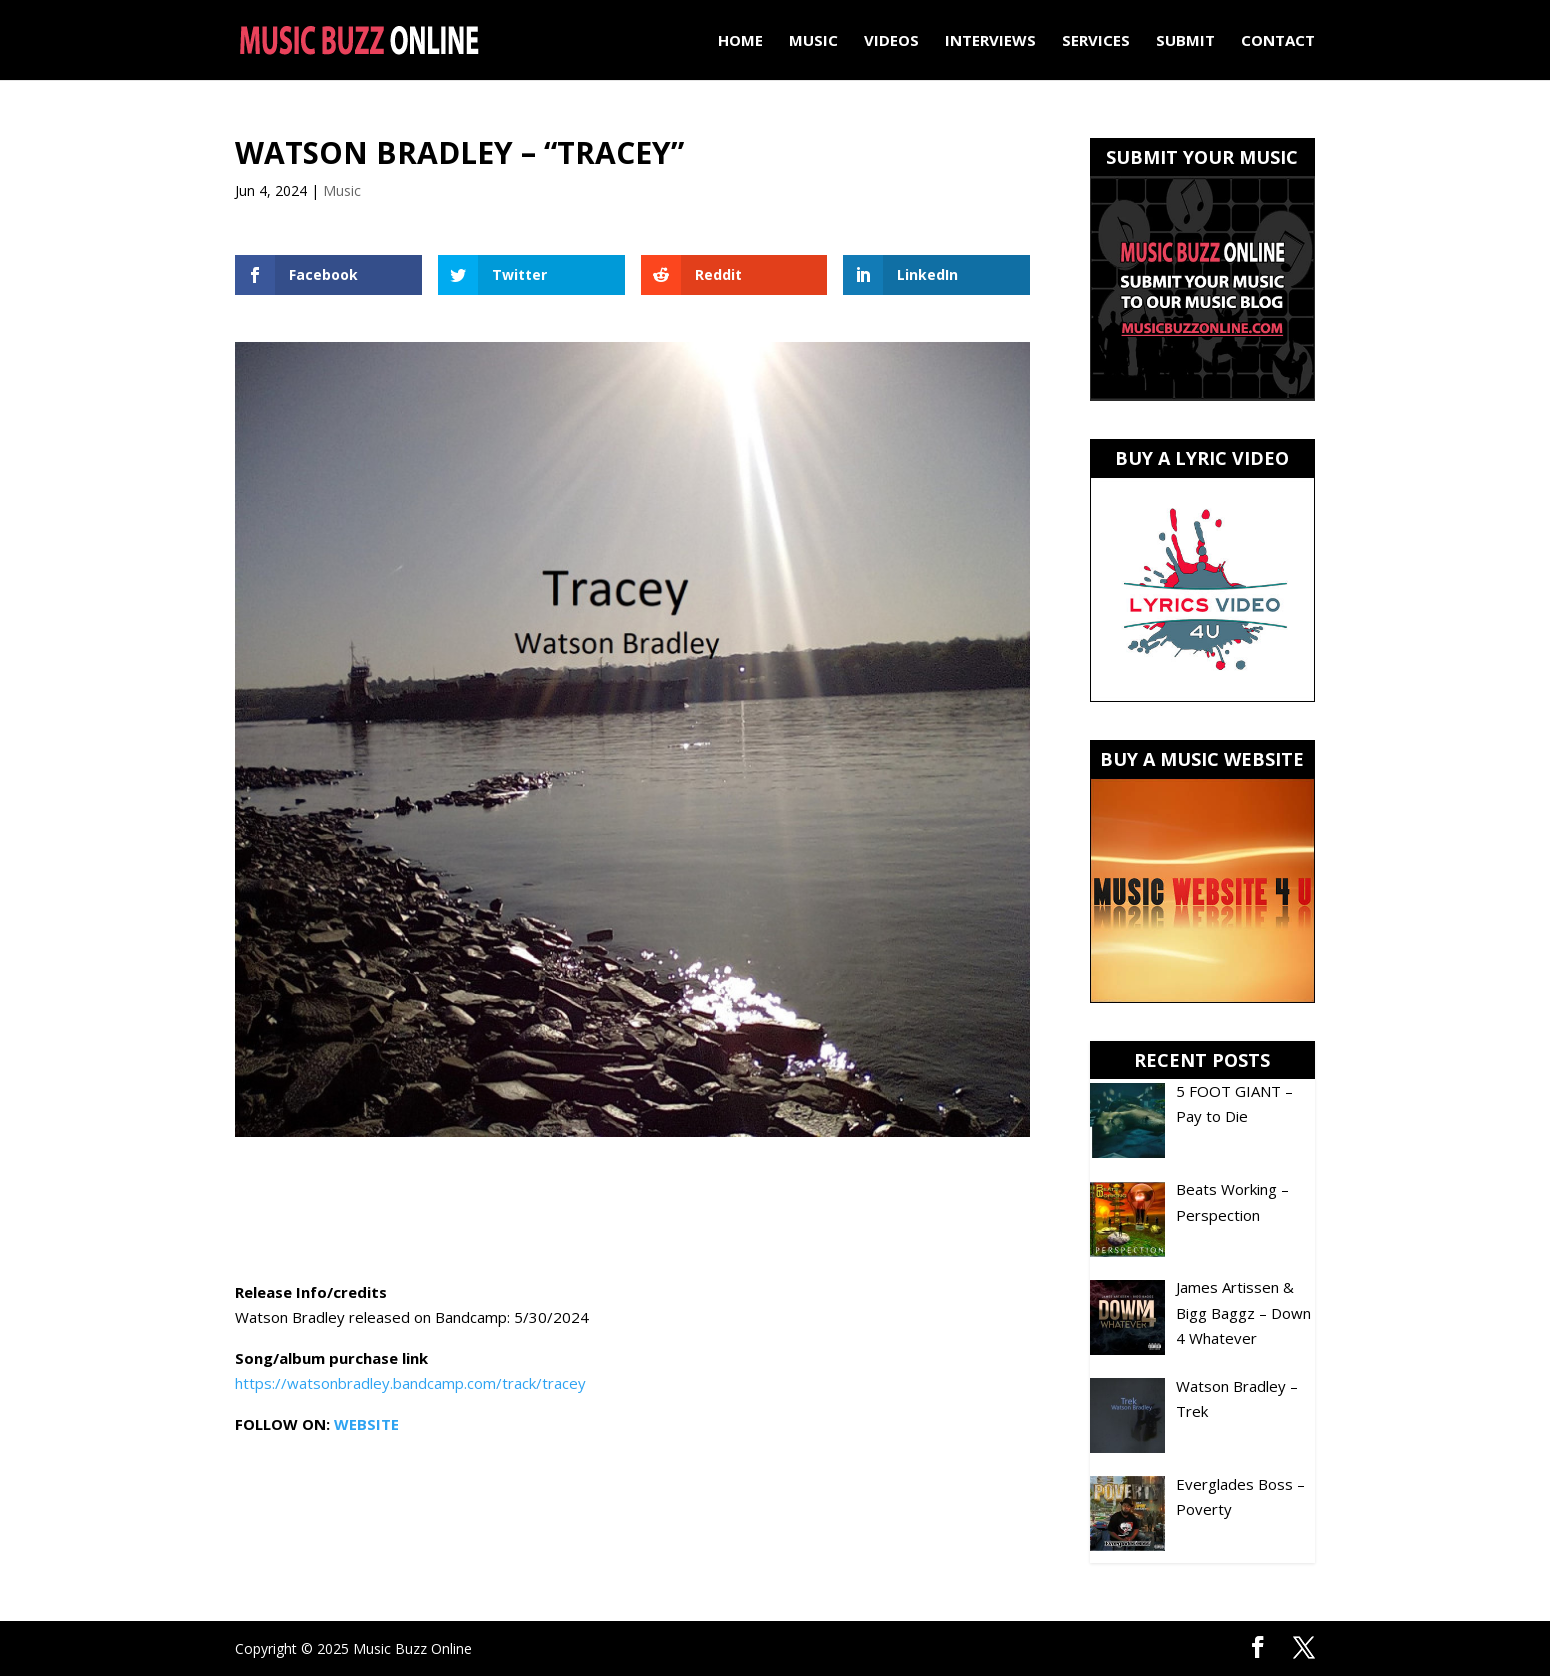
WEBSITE (366, 1424)
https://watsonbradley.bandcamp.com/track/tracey (410, 1383)
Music (813, 41)
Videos (891, 41)
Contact (1278, 41)
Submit (1185, 41)
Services (1096, 41)
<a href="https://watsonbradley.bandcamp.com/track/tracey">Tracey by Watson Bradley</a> (632, 1212)
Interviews (990, 41)
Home (740, 41)
